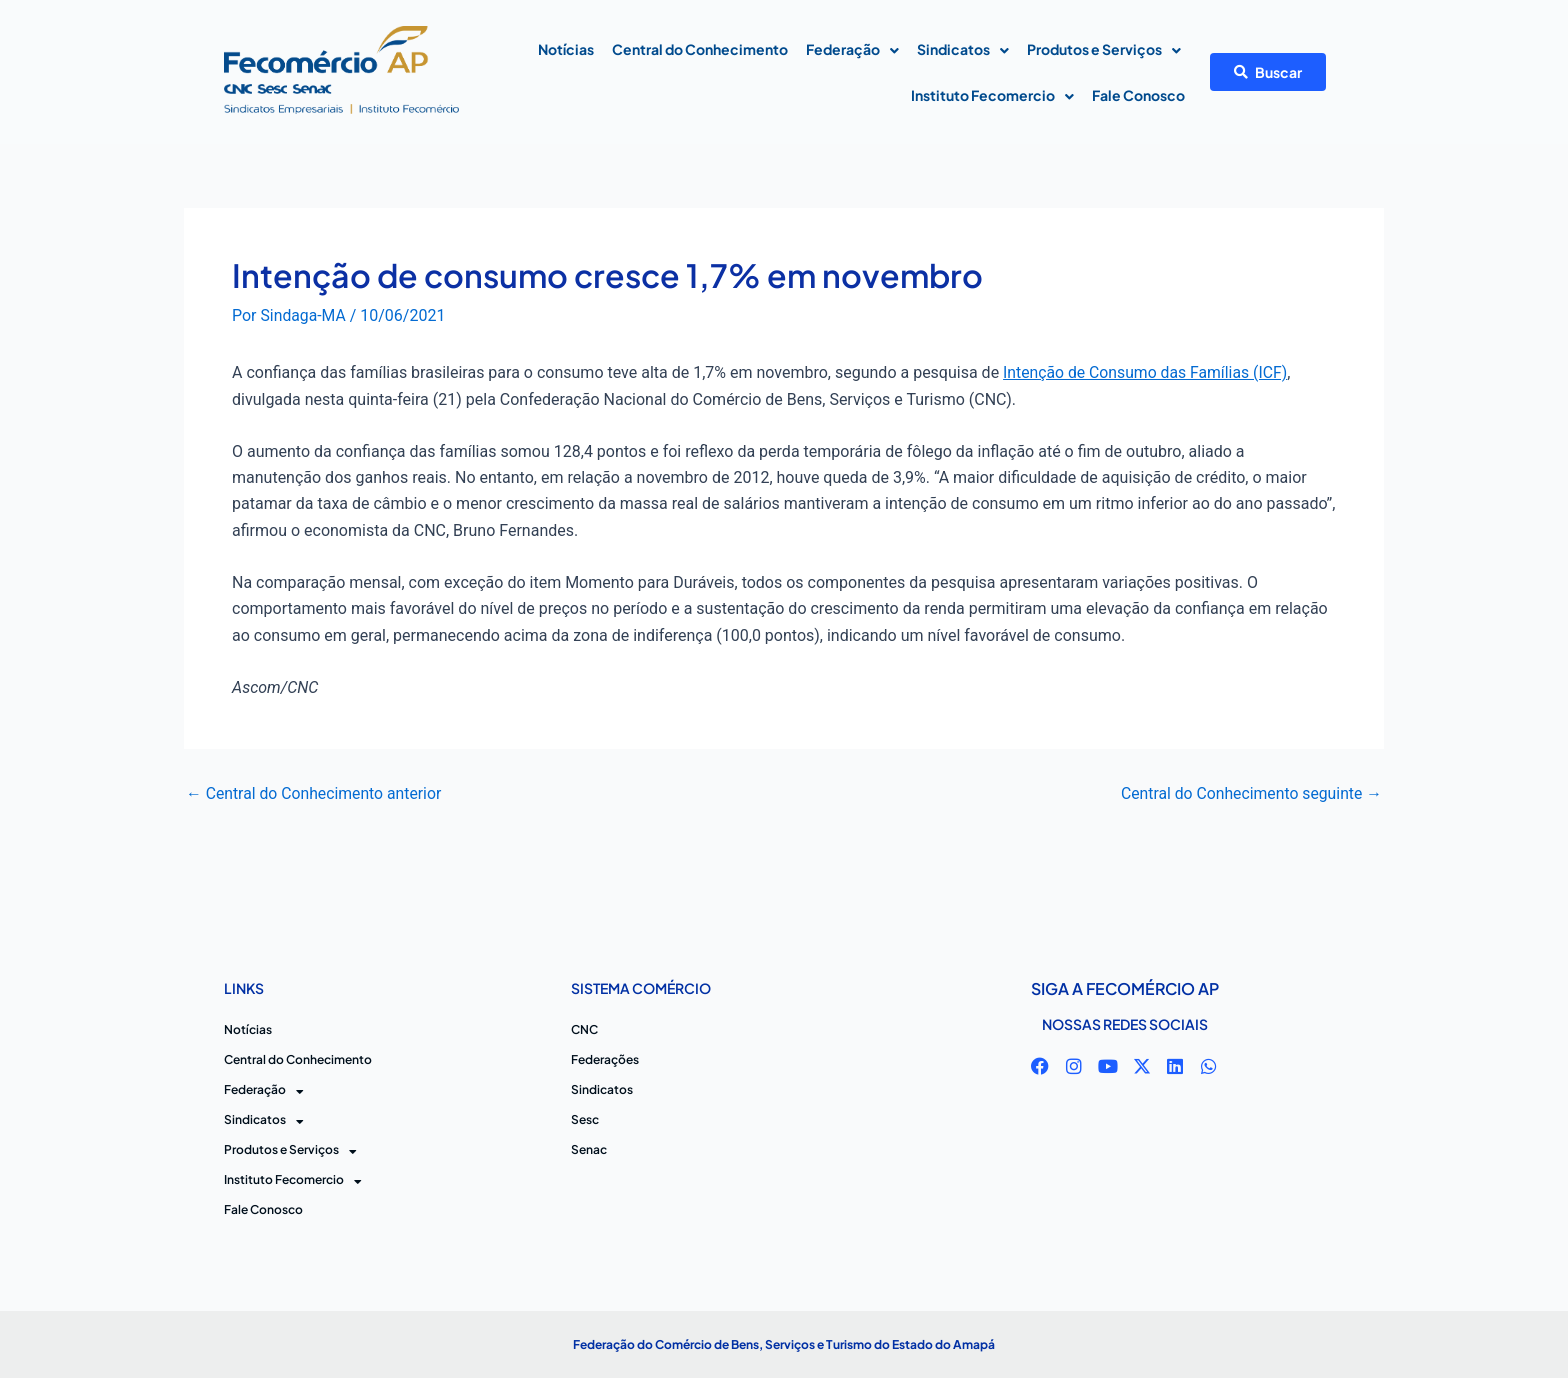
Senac (589, 1149)
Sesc (585, 1119)
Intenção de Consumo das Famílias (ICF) (1147, 372)
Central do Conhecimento (700, 49)
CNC (584, 1029)
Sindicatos (963, 51)
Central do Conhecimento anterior (315, 793)
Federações (605, 1059)
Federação (852, 51)
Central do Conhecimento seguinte (1249, 793)
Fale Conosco (1138, 95)
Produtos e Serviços (1104, 51)
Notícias (566, 49)
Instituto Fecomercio (992, 97)
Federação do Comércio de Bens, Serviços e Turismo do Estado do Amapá (784, 1344)
